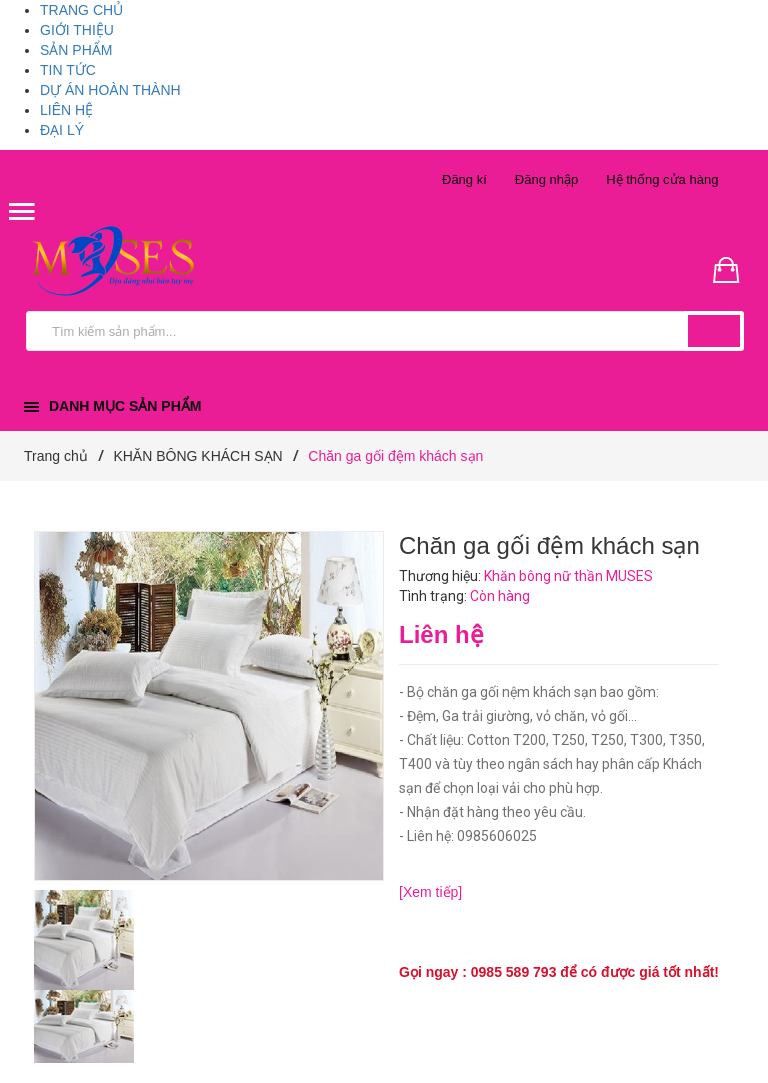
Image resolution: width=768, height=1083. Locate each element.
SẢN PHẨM (76, 50)
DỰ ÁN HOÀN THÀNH (110, 90)
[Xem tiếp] (430, 892)
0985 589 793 (514, 972)
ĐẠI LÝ (62, 130)
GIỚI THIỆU (77, 30)
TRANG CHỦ (81, 10)
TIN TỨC (68, 70)
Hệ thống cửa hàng (662, 179)
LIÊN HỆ (66, 110)
